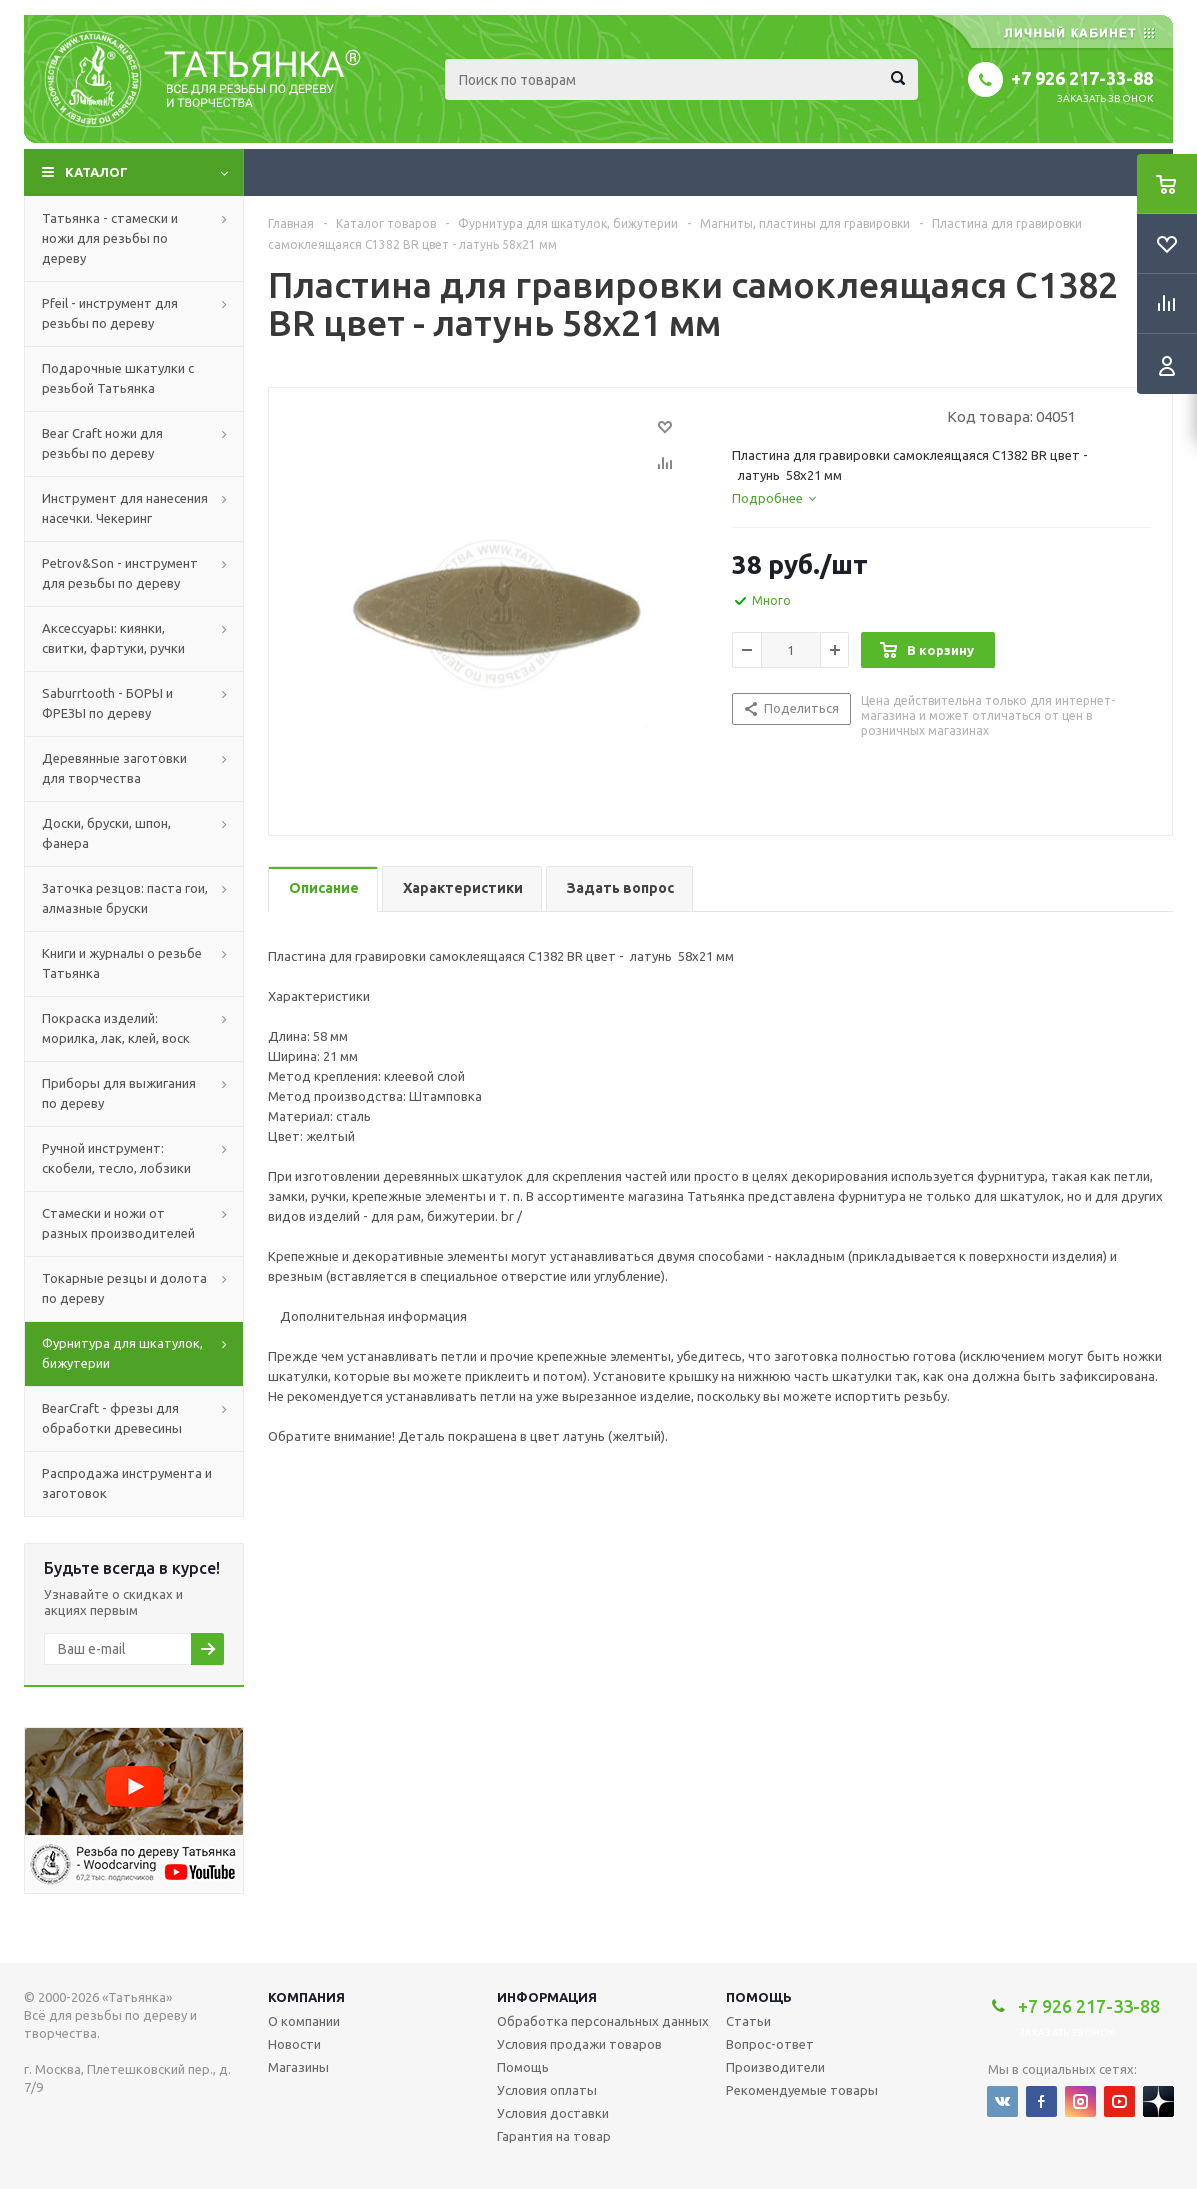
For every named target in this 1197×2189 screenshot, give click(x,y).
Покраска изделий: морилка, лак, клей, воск (116, 1028)
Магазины (298, 2067)
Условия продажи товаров (579, 2044)
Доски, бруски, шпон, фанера (106, 833)
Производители (775, 2067)
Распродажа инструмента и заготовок (127, 1483)
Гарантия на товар (554, 2136)
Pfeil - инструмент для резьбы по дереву (110, 313)
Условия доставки (553, 2113)
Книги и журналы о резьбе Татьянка (122, 963)
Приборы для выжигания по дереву (119, 1093)
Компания (306, 1997)
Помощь (759, 1997)
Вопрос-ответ (770, 2044)
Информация (547, 1997)
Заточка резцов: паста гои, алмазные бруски (125, 898)
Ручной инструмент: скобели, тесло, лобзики (116, 1158)
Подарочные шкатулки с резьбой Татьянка (118, 378)
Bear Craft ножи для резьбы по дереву (102, 443)
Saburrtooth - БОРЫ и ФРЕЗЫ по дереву (107, 703)
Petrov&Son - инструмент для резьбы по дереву (120, 573)
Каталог (96, 172)
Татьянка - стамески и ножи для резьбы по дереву (110, 238)
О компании (304, 2021)
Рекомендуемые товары (802, 2090)
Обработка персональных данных (603, 2021)
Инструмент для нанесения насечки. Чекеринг (125, 508)
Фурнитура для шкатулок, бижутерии (122, 1353)
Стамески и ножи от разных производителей (118, 1223)
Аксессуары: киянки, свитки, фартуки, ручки (113, 638)
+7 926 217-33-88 (1082, 78)
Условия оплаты (547, 2090)
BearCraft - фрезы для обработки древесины (112, 1418)
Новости (294, 2044)
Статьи (748, 2021)
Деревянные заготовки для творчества (114, 768)
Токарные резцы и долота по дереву (124, 1288)
